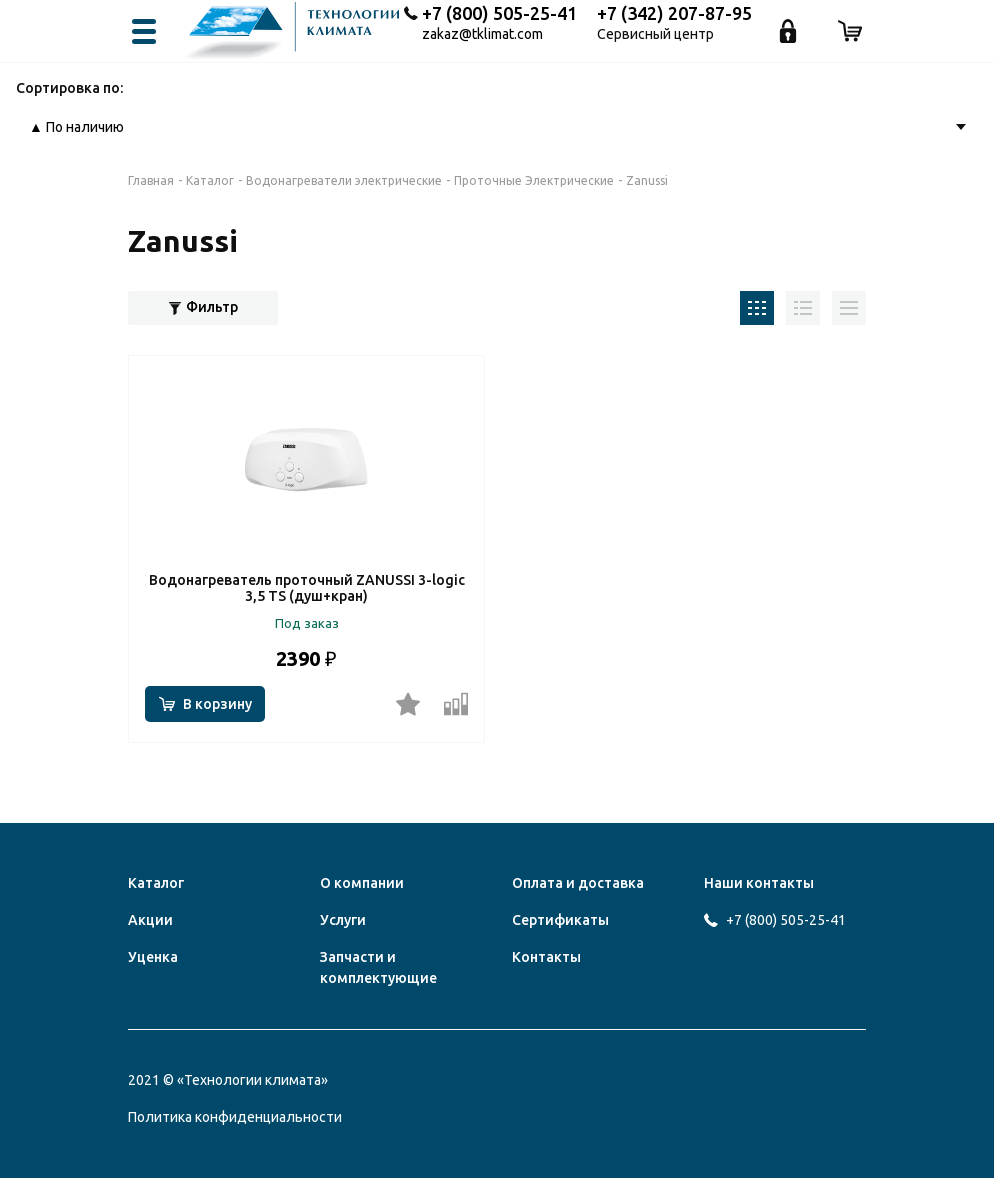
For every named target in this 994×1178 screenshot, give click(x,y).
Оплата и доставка (578, 883)
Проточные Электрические (534, 180)
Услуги (343, 920)
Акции (150, 920)
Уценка (153, 957)
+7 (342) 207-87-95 (674, 13)
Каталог (210, 180)
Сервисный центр (655, 34)
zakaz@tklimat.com (482, 34)
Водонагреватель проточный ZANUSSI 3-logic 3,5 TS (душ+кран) (307, 588)
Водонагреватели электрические (344, 180)
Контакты (546, 957)
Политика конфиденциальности (235, 1117)
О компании (362, 883)
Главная (151, 180)
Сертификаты (560, 920)
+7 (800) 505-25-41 (499, 13)
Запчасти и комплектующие (378, 967)
